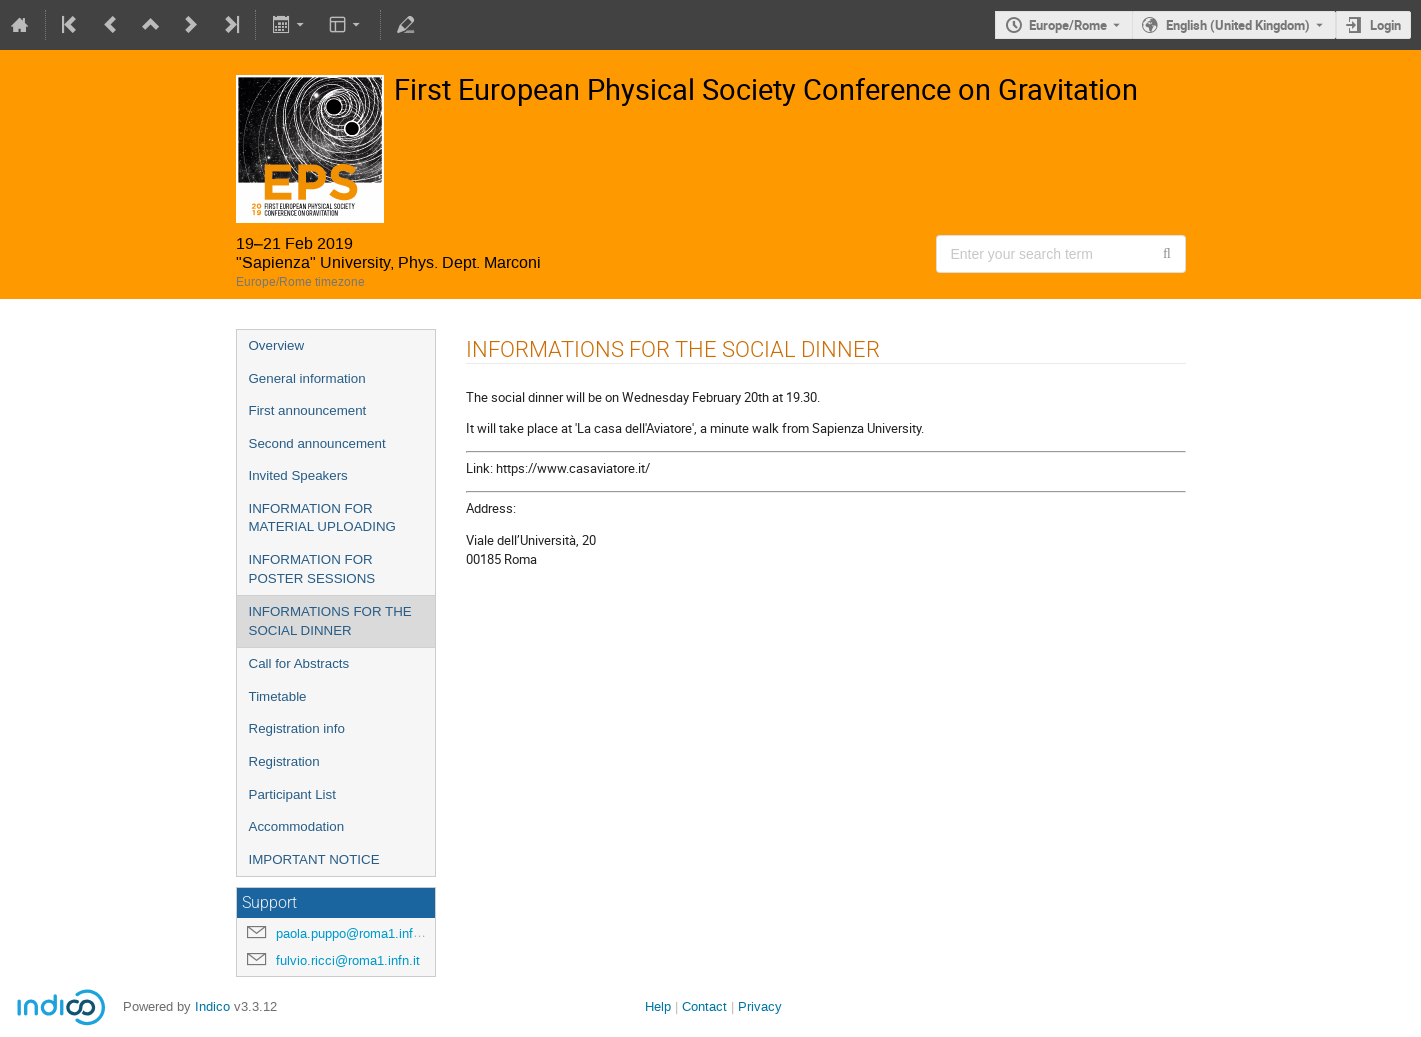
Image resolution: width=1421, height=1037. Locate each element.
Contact (704, 1006)
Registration (284, 761)
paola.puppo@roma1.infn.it (353, 933)
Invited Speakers (298, 475)
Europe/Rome (1068, 25)
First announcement (308, 410)
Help (658, 1006)
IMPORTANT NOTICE (314, 859)
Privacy (760, 1006)
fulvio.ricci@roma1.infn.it (348, 960)
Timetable (278, 696)
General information (307, 378)
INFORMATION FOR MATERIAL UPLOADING (322, 518)
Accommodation (297, 826)
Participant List (292, 794)
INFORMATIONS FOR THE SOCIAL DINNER (330, 621)
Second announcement (317, 443)
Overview (277, 345)
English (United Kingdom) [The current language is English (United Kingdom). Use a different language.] (1238, 25)
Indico (212, 1006)
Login (1385, 25)
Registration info (297, 728)
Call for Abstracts (299, 663)
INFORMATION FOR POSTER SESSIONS (312, 569)
